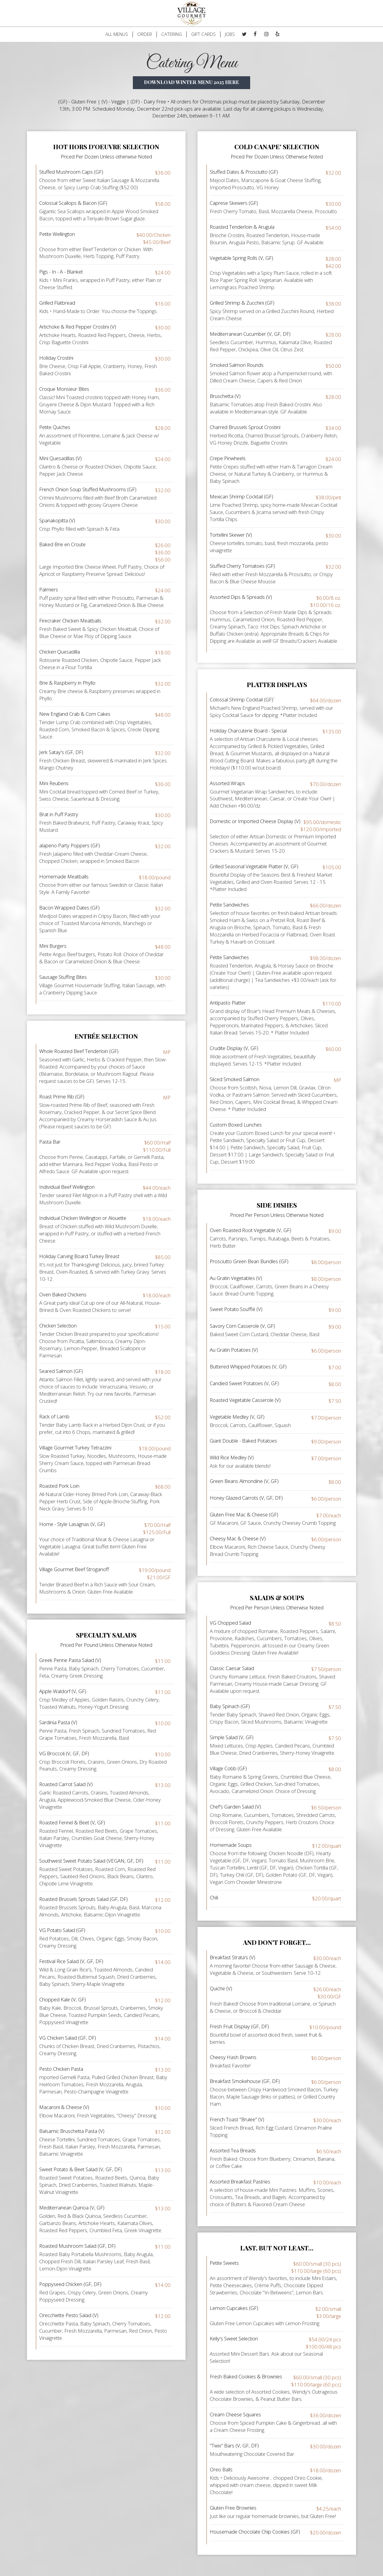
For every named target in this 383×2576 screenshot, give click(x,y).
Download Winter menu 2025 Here (191, 82)
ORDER (144, 34)
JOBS (230, 34)
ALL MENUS (116, 34)
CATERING (171, 34)
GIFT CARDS (203, 34)
